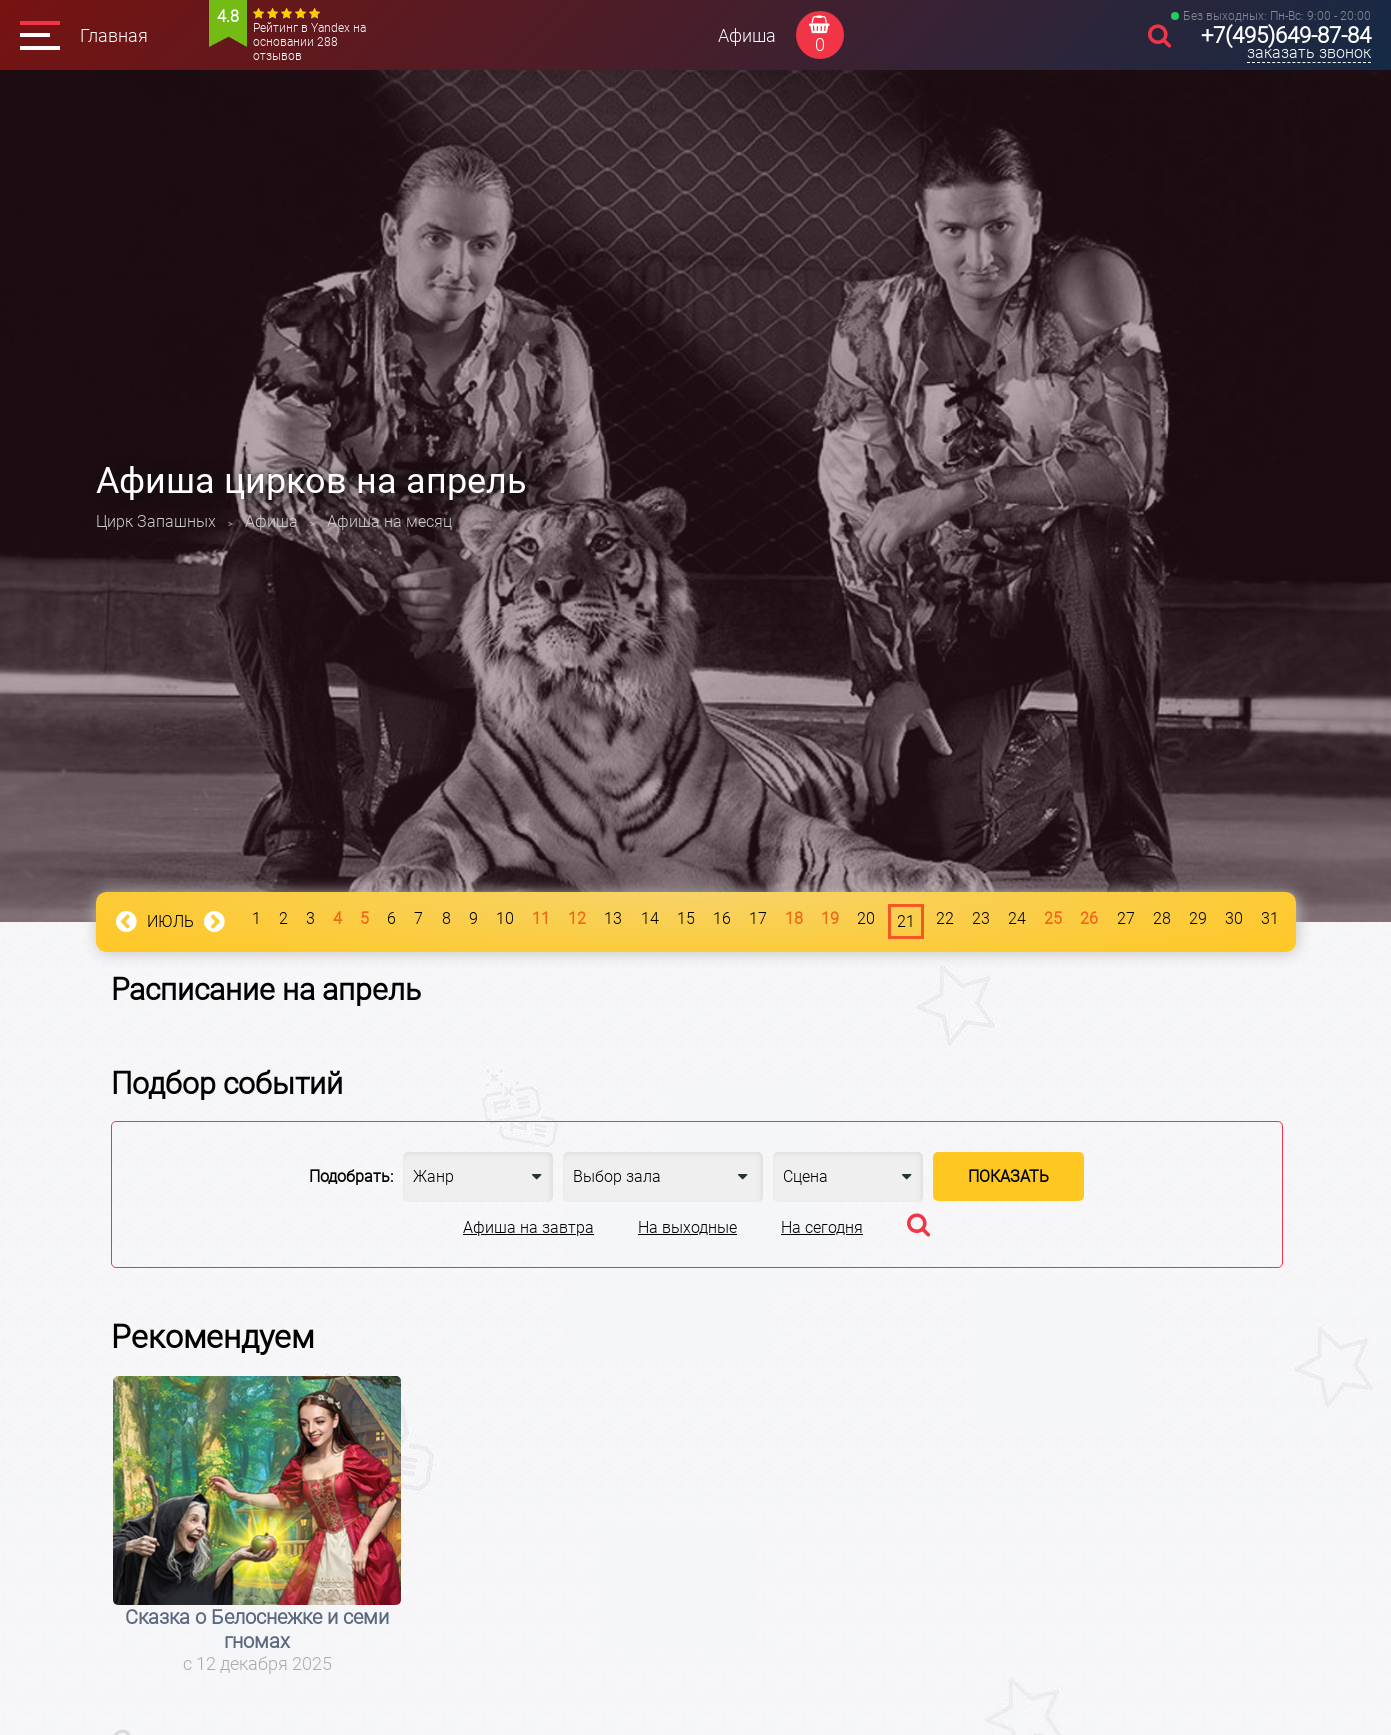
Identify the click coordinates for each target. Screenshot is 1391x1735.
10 (505, 918)
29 (1198, 918)
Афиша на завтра (528, 1227)
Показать (1008, 1176)
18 (794, 918)
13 (613, 918)
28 (1162, 918)
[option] (257, 1525)
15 (686, 918)
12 (577, 918)
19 (830, 918)
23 (981, 918)
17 (758, 918)
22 (945, 918)
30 (1234, 918)
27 (1126, 918)
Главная (114, 35)
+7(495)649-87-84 (1286, 35)
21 (906, 921)
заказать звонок (1309, 52)
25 (1053, 918)
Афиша (747, 35)
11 (541, 918)
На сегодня (822, 1227)
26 (1089, 918)
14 (650, 918)
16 (722, 918)
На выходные (687, 1227)
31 (1270, 918)
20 (866, 918)
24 (1017, 918)
